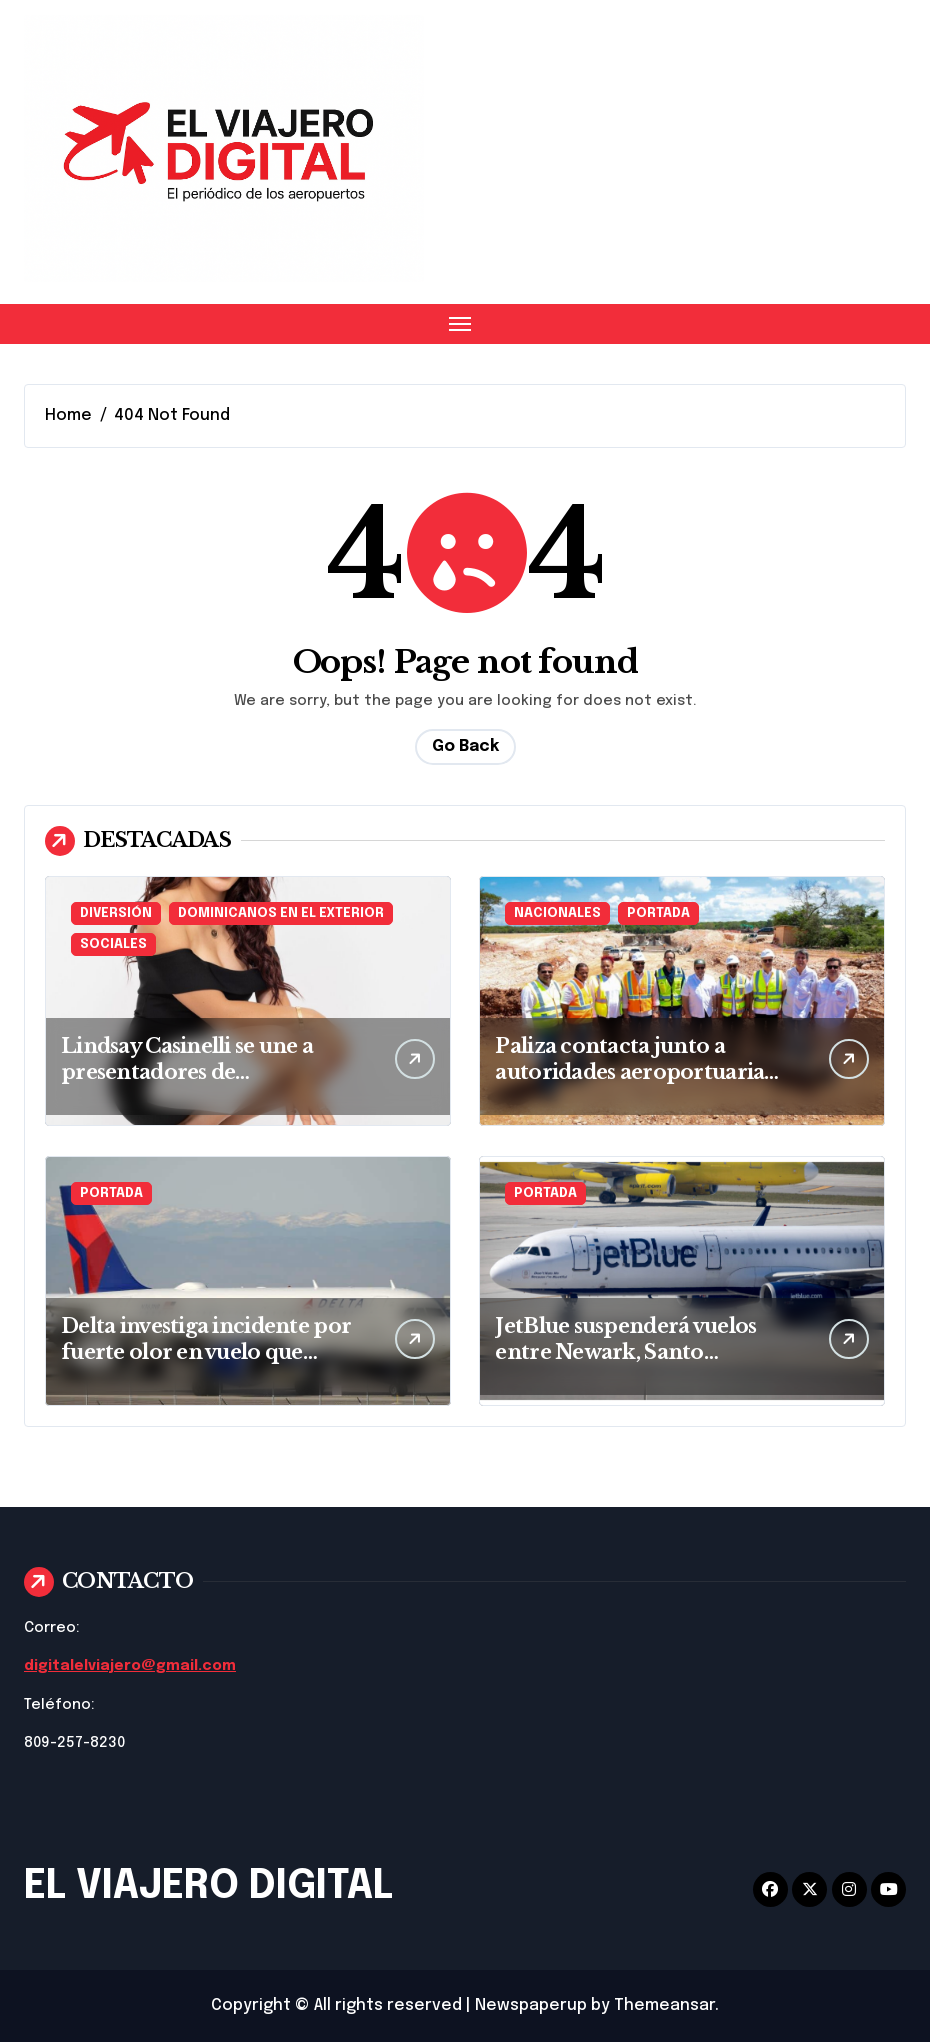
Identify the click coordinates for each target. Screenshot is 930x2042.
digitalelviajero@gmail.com (130, 1666)
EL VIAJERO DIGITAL (208, 1886)
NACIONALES (557, 913)
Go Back (465, 746)
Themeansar (664, 2005)
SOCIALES (113, 944)
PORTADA (658, 913)
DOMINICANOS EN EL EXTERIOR (281, 913)
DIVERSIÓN (116, 913)
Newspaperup (531, 2005)
